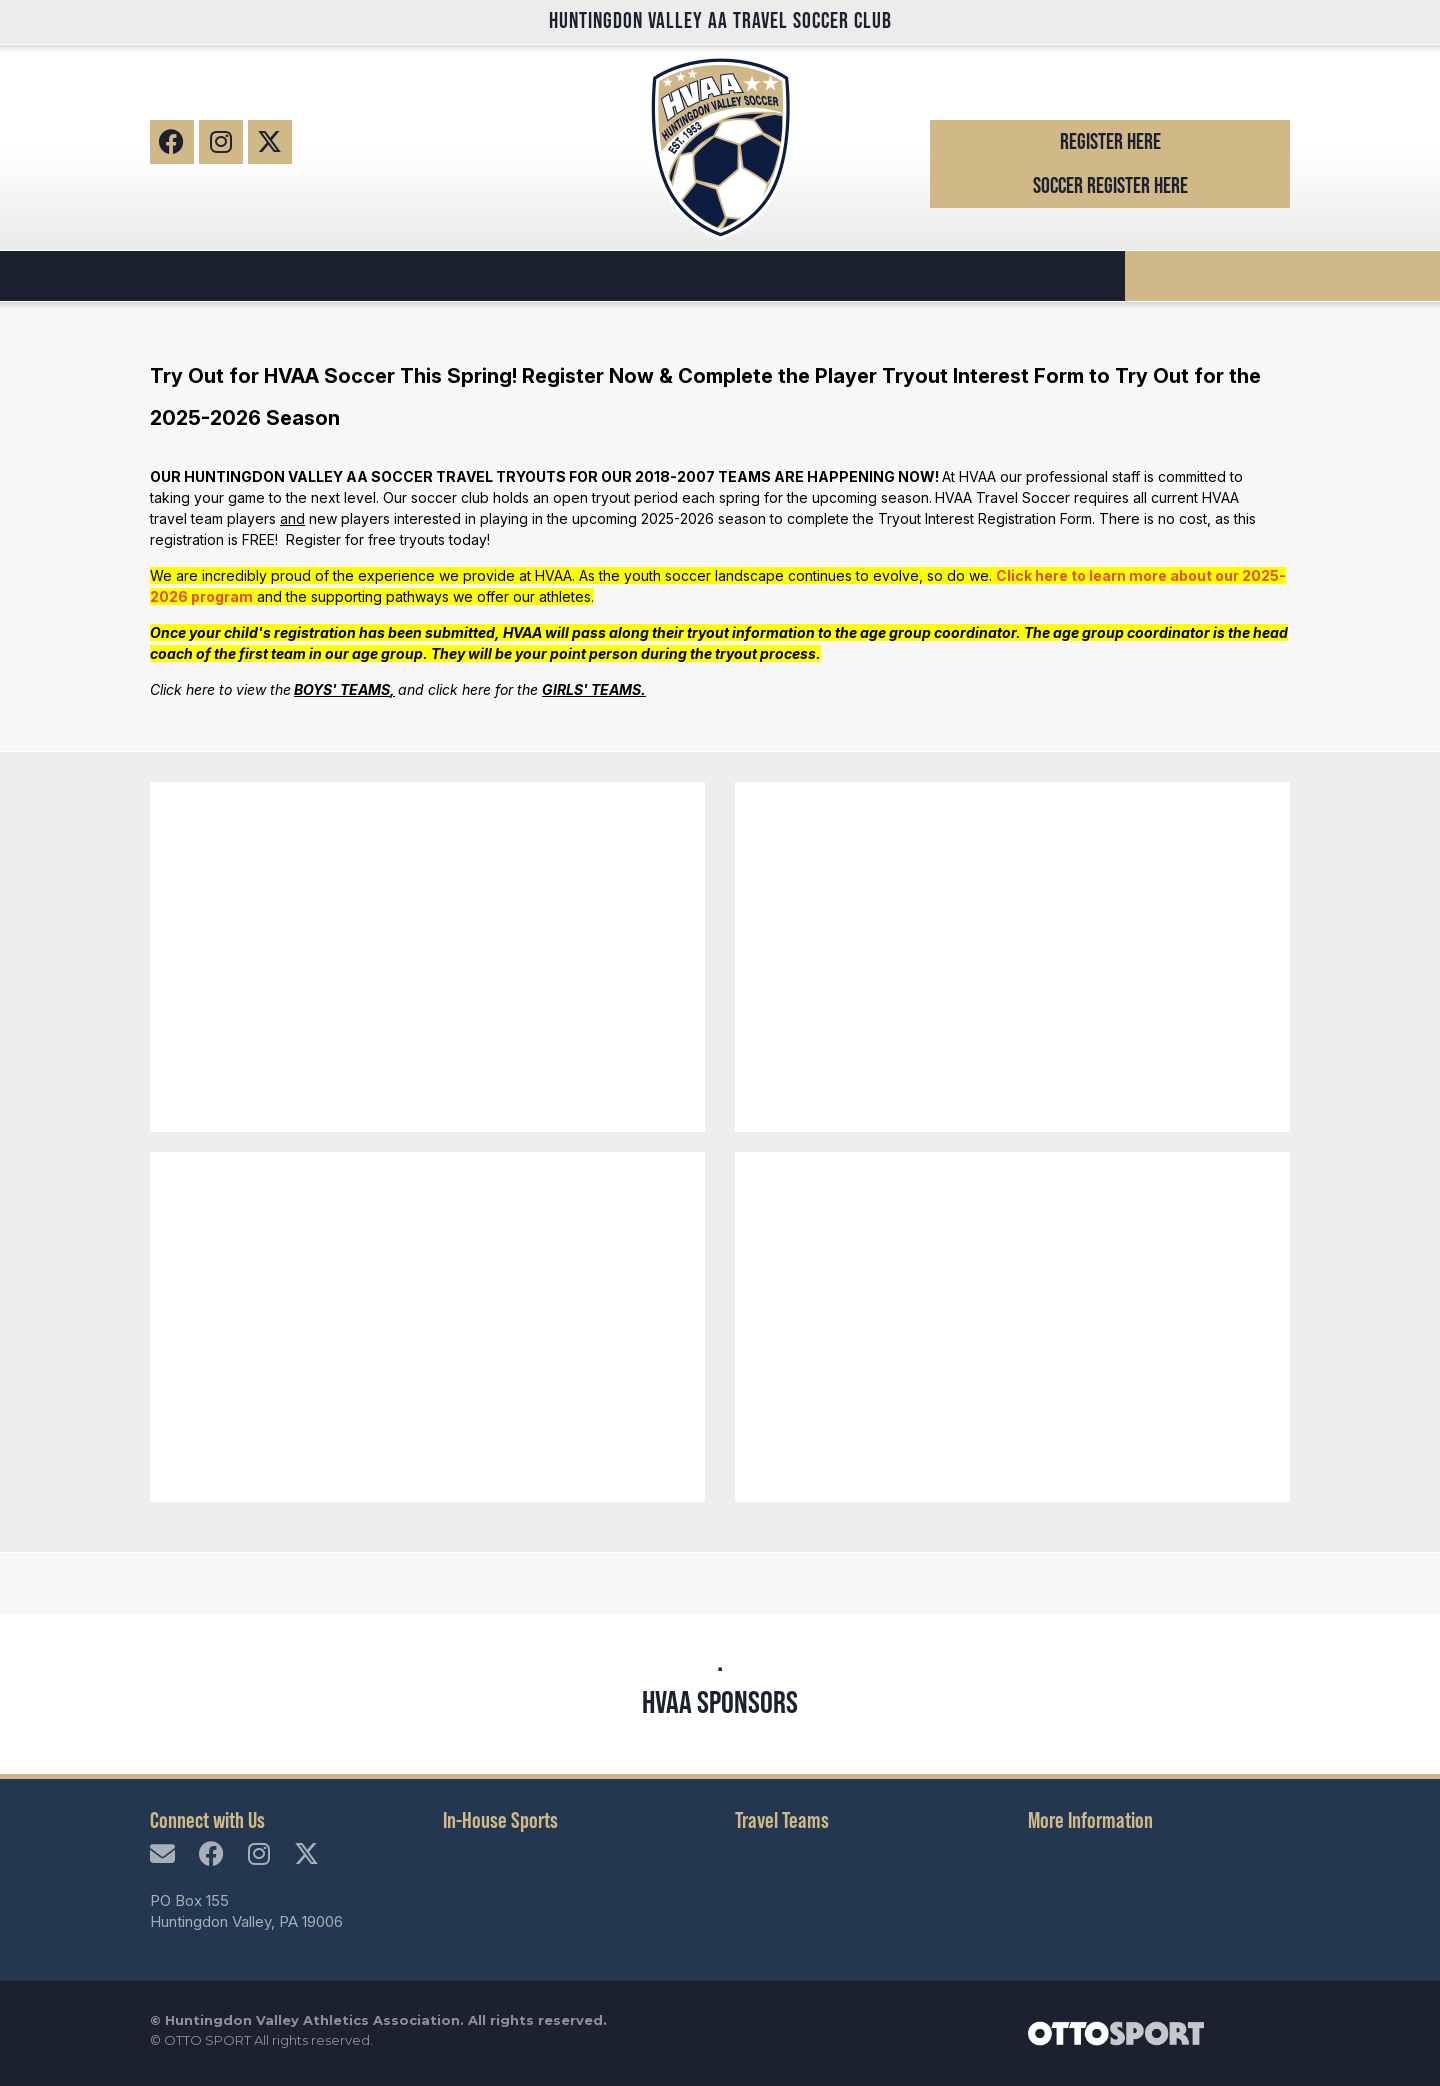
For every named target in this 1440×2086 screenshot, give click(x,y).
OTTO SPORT (207, 2040)
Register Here (1110, 141)
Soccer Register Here (1110, 185)
